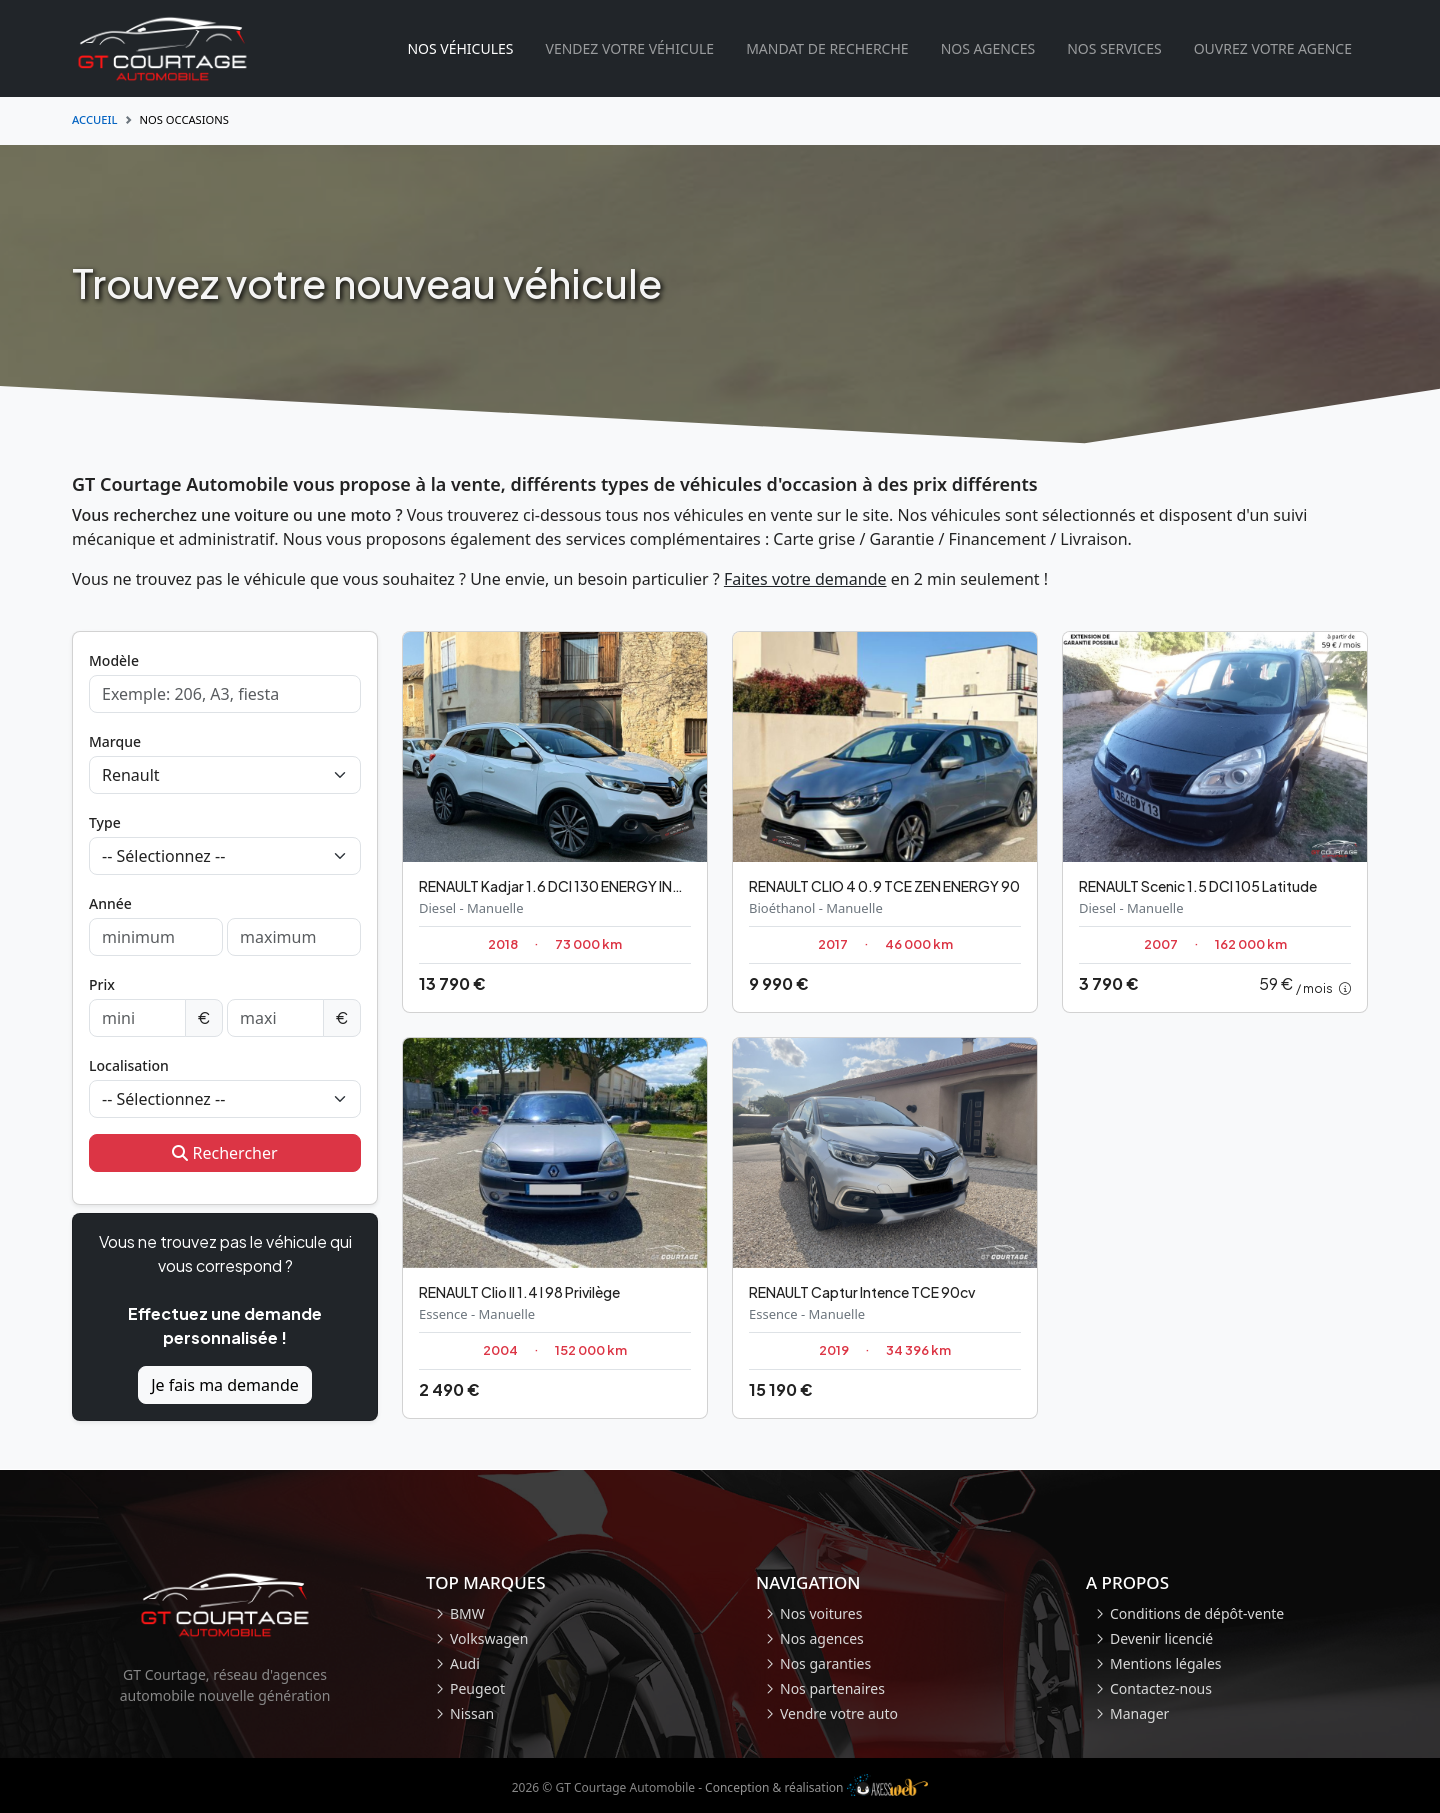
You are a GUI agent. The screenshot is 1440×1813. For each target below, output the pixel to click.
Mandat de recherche (827, 48)
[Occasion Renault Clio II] (555, 1228)
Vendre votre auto (839, 1713)
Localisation (129, 1065)
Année (110, 903)
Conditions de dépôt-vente (1197, 1613)
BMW (467, 1613)
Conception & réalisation (816, 1787)
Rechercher (224, 1153)
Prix (102, 984)
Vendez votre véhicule (629, 48)
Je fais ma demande (225, 1385)
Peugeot (477, 1688)
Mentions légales (1166, 1663)
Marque (115, 741)
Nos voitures (821, 1613)
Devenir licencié (1161, 1638)
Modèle (114, 660)
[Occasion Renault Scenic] (1215, 822)
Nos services (1114, 48)
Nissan (472, 1713)
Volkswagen (489, 1638)
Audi (465, 1663)
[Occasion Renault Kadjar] (555, 822)
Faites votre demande (805, 579)
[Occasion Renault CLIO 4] (885, 822)
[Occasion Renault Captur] (885, 1228)
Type (105, 822)
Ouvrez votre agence (1273, 48)
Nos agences (988, 48)
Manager (1139, 1713)
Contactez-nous (1161, 1688)
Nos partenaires (832, 1688)
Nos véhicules (460, 48)
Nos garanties (825, 1663)
